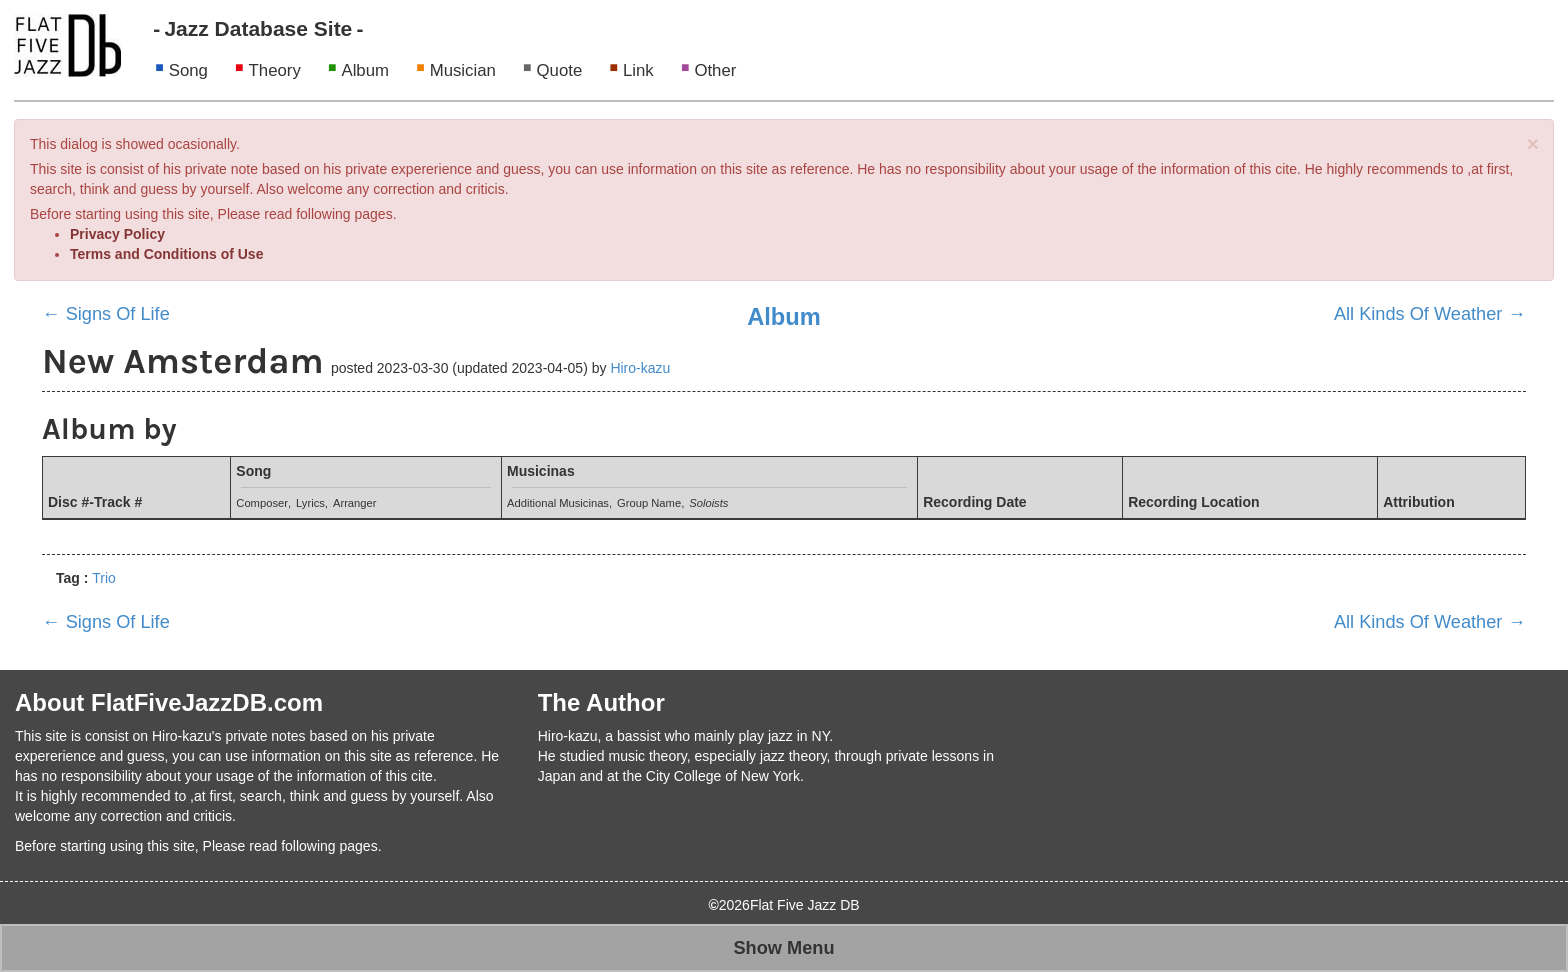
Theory (275, 70)
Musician (463, 70)
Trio (104, 578)
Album (365, 70)
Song (188, 70)
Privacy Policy (117, 234)
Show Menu (783, 948)
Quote (560, 70)
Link (638, 70)
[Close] (1533, 143)
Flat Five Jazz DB (805, 905)
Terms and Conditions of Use (166, 254)
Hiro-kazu (640, 368)
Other (715, 70)
